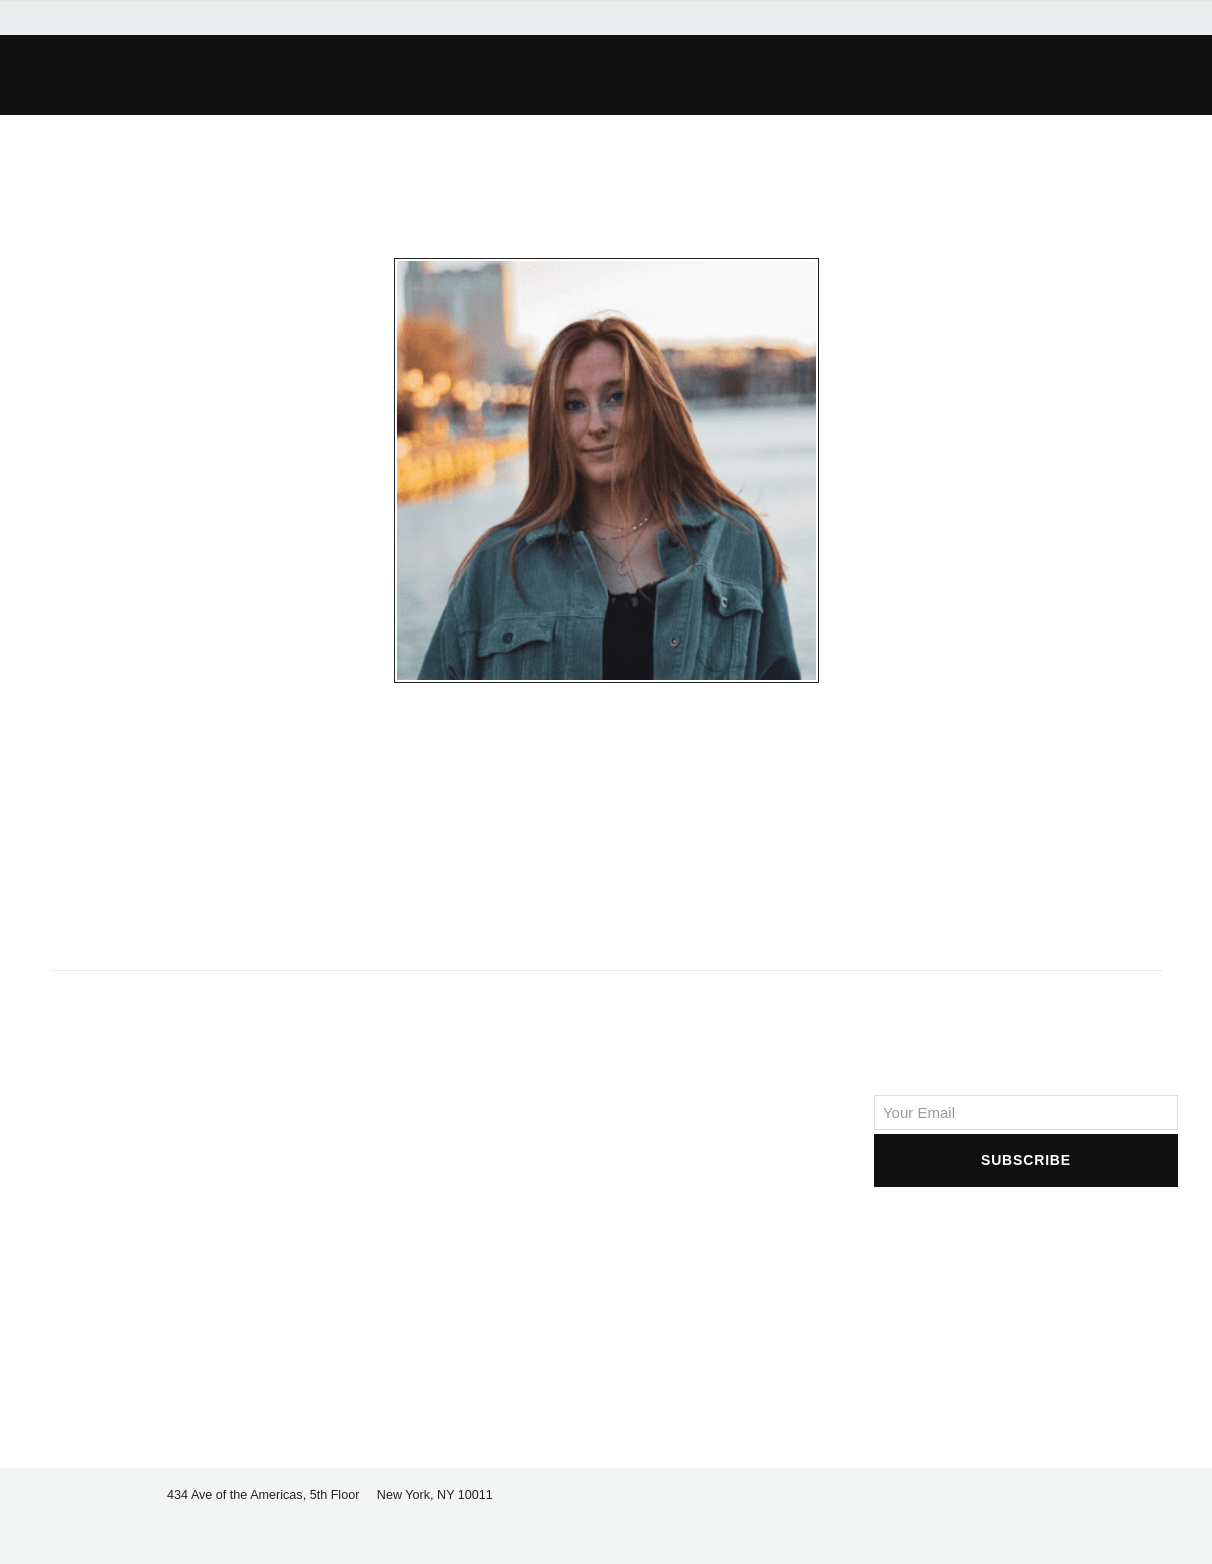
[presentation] (1026, 1230)
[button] (252, 75)
